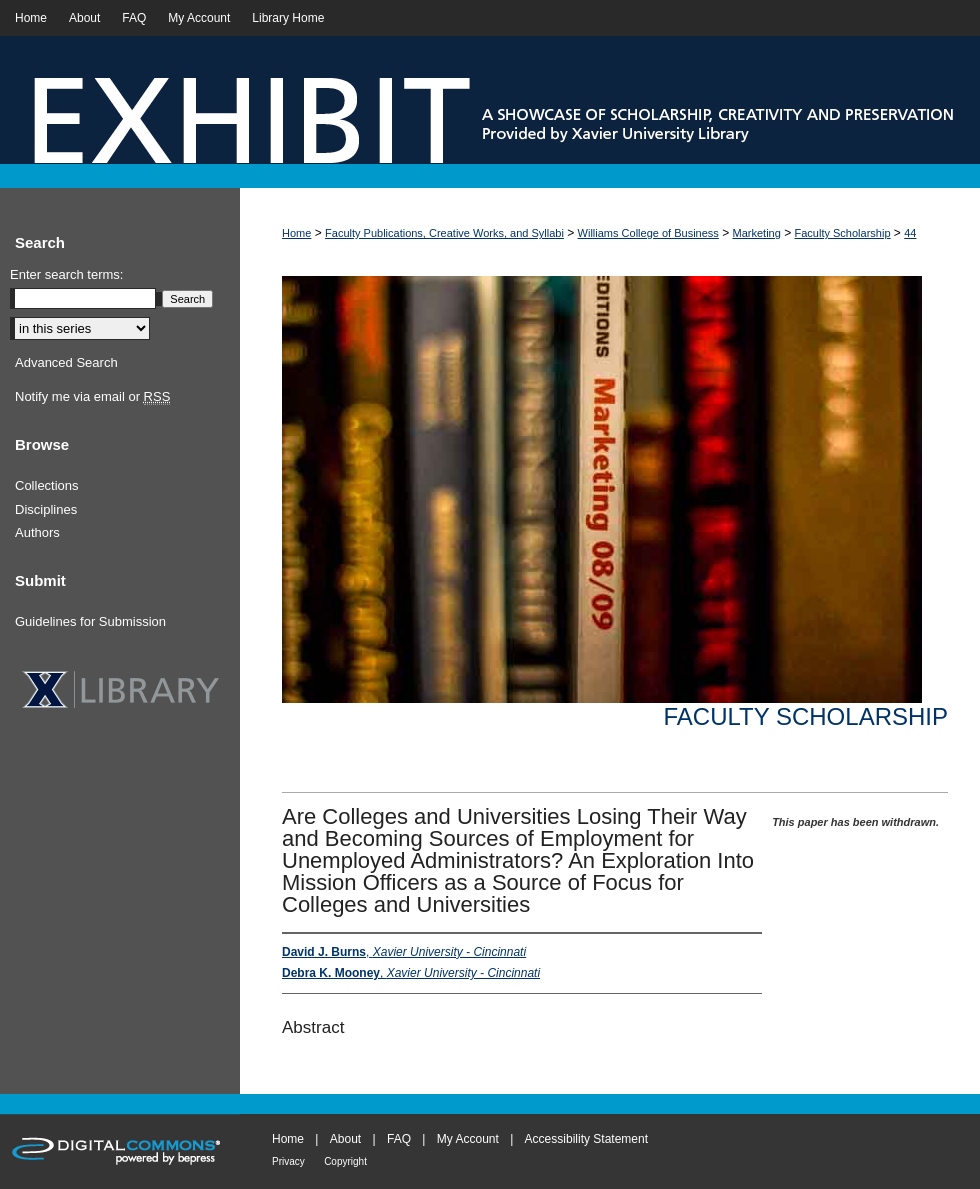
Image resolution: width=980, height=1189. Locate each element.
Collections (47, 485)
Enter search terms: (66, 274)
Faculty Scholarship (843, 233)
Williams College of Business (648, 233)
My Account (468, 1139)
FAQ (399, 1139)
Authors (37, 532)
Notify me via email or (92, 397)
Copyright (345, 1161)
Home (296, 233)
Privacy (288, 1161)
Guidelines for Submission (90, 621)
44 (910, 233)
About (345, 1139)
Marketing (757, 233)
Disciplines (46, 509)
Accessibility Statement (586, 1139)
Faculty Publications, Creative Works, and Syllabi (444, 233)
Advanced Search (66, 362)
